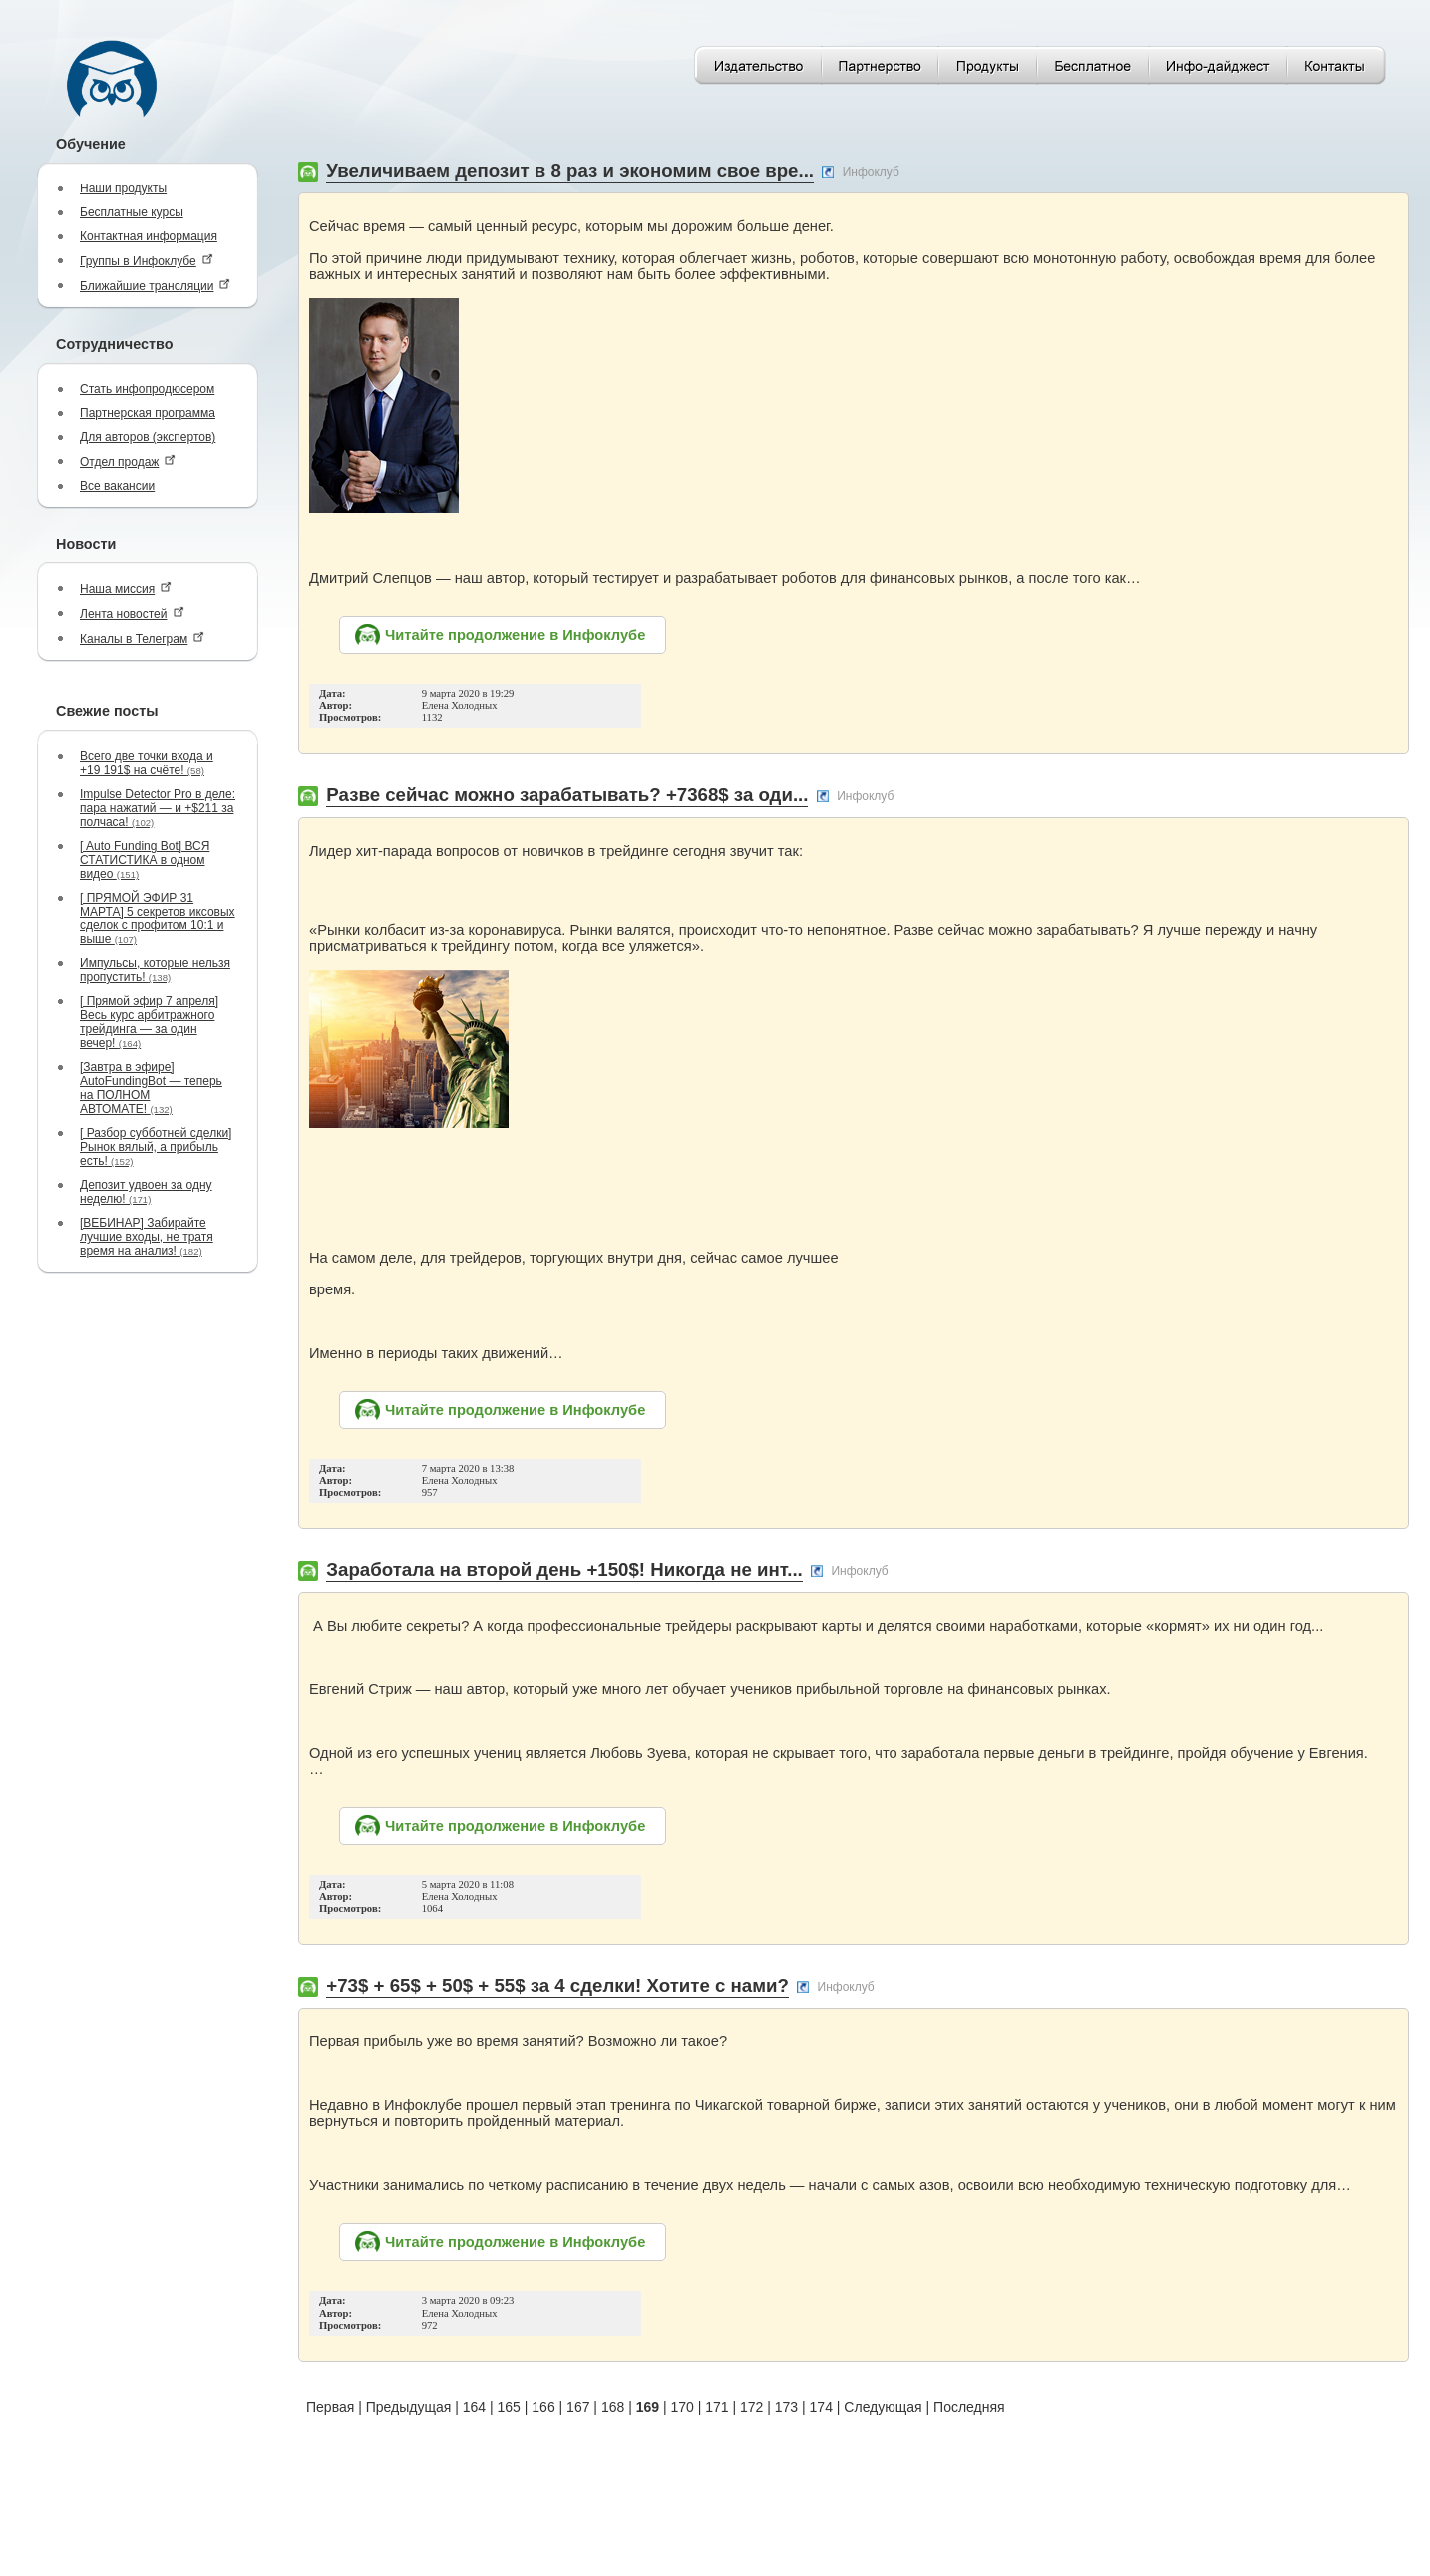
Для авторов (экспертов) (147, 437)
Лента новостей (132, 613)
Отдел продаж (128, 461)
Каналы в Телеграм (142, 638)
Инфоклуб (871, 172)
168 (612, 2407)
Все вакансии (117, 486)
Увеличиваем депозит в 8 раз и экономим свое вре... (570, 170)
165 (509, 2407)
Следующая (882, 2407)
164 (474, 2407)
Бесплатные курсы (131, 212)
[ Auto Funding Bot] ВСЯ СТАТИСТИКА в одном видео (144, 860)
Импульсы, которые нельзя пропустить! (155, 970)
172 (751, 2407)
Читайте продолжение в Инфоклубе (515, 635)
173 (786, 2407)
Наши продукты (123, 188)
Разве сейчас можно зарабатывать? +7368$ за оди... (567, 794)
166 (543, 2407)
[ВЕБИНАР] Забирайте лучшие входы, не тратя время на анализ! (146, 1237)
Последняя (969, 2407)
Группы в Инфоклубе (146, 260)
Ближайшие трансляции (155, 285)
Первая (330, 2407)
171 (716, 2407)
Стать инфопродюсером (147, 389)
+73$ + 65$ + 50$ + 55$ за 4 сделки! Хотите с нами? (557, 1985)
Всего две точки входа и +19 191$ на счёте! (146, 763)
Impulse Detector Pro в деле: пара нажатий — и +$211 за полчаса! (157, 808)
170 (681, 2407)
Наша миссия (126, 588)
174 (821, 2407)
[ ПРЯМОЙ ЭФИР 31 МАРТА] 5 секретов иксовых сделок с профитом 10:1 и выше (157, 918)
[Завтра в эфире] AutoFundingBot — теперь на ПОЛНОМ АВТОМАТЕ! (151, 1088)
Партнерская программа (147, 413)
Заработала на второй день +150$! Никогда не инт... (564, 1569)
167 (577, 2407)
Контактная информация (148, 236)
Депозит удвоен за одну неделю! (146, 1192)
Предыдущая (409, 2407)
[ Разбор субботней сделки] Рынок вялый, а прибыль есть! (155, 1147)
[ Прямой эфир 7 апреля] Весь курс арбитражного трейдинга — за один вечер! (149, 1022)
